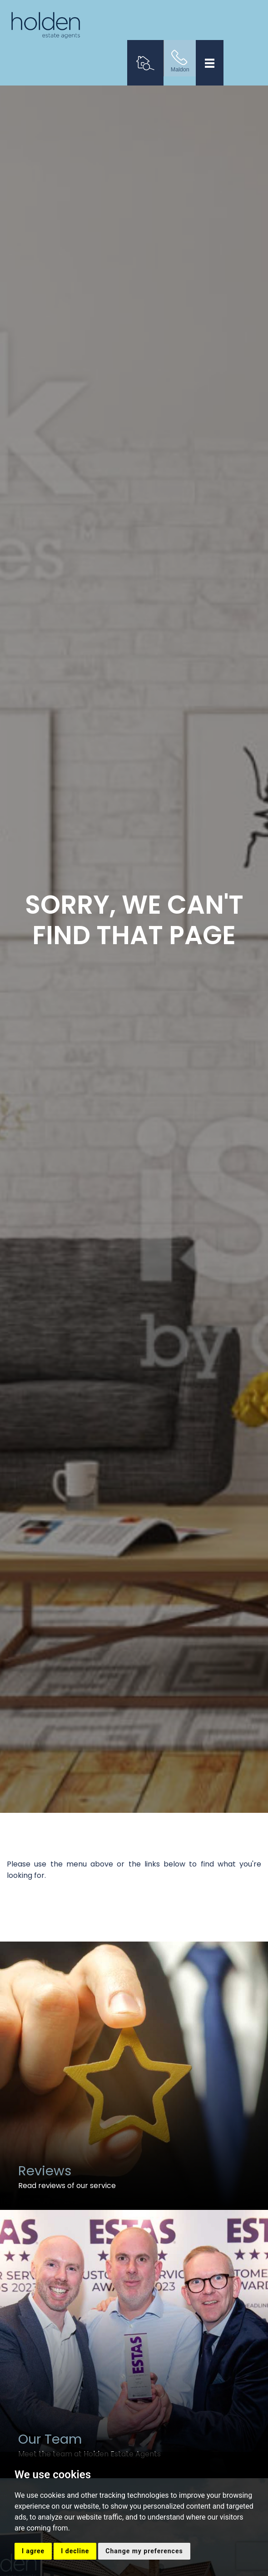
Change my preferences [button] (144, 2551)
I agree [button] (33, 2551)
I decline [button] (75, 2551)
